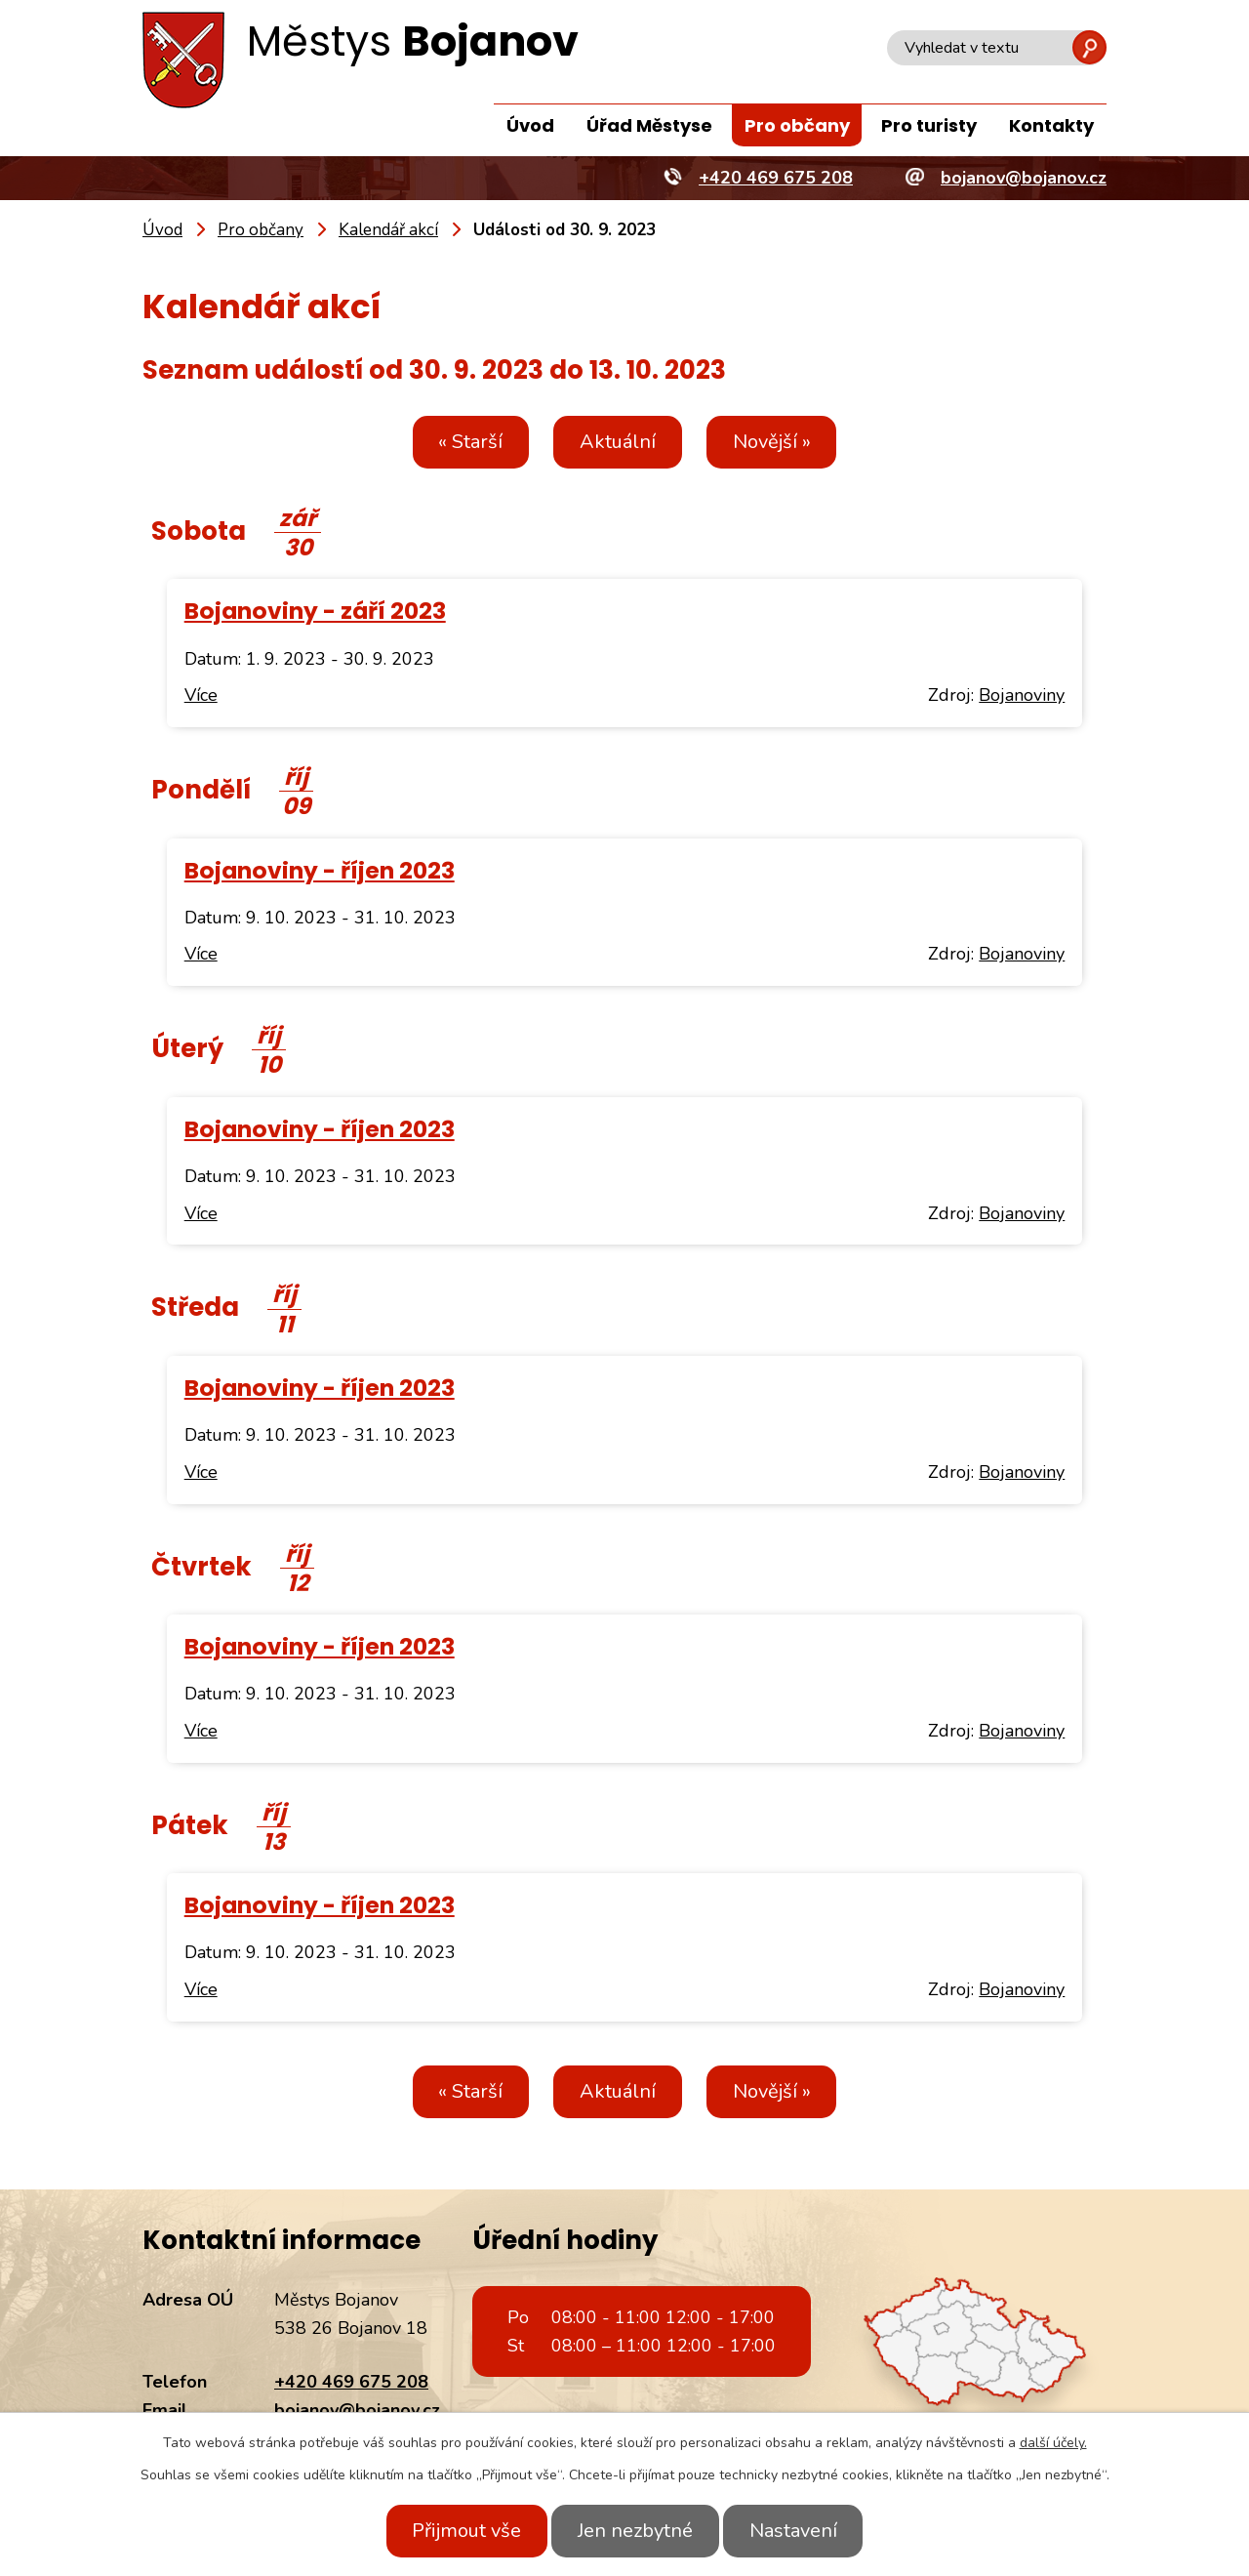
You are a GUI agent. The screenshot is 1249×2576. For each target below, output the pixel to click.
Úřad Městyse (649, 125)
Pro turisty (929, 125)
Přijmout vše (456, 2530)
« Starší (460, 442)
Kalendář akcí (388, 230)
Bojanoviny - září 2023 (315, 610)
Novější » (782, 442)
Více (201, 695)
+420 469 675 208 (351, 2381)
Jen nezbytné (635, 2530)
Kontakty (1051, 125)
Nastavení (803, 2530)
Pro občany (797, 125)
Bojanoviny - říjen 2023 (319, 870)
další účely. (1053, 2442)
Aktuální (618, 442)
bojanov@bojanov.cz (357, 2410)
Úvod (530, 125)
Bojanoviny (1022, 695)
